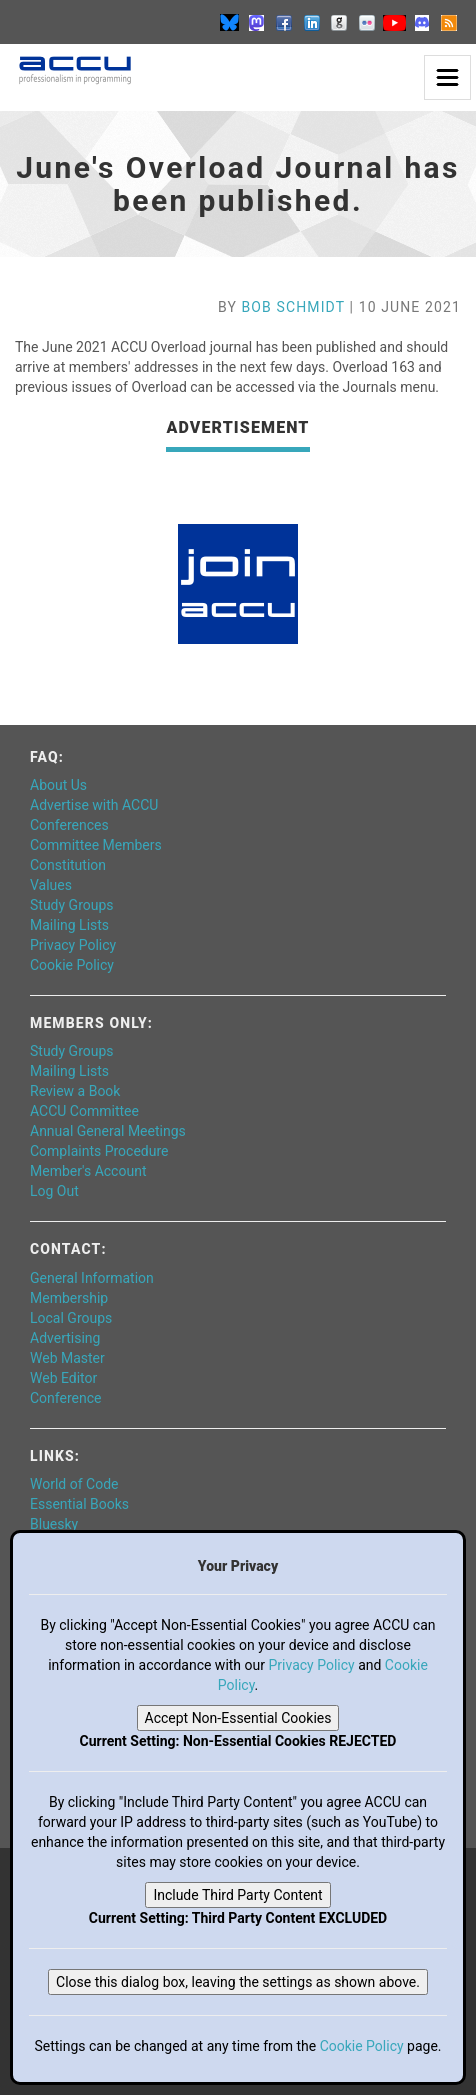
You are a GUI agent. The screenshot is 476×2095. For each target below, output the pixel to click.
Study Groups (72, 905)
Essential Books (79, 1504)
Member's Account (88, 1171)
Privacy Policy (73, 945)
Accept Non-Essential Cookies (238, 1718)
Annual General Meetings (108, 1131)
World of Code (74, 1484)
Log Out (54, 1191)
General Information (92, 1278)
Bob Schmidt (293, 307)
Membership (69, 1298)
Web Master (67, 1358)
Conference (65, 1398)
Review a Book (75, 1091)
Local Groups (71, 1318)
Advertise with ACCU (94, 805)
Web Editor (63, 1378)
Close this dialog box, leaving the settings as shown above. (238, 1982)
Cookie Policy (72, 965)
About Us (58, 785)
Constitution (68, 865)
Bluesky (54, 1524)
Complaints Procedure (99, 1151)
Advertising (65, 1338)
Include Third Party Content (237, 1895)
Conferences (69, 825)
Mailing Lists (69, 925)
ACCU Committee (84, 1111)
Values (51, 885)
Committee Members (96, 845)
